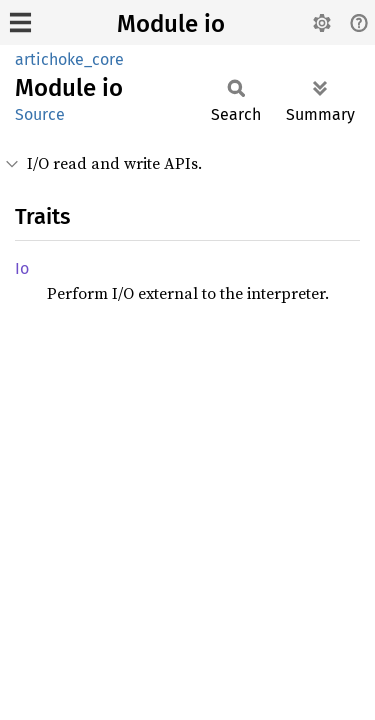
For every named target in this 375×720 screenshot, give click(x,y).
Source (40, 114)
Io (22, 268)
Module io (171, 24)
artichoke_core (69, 59)
